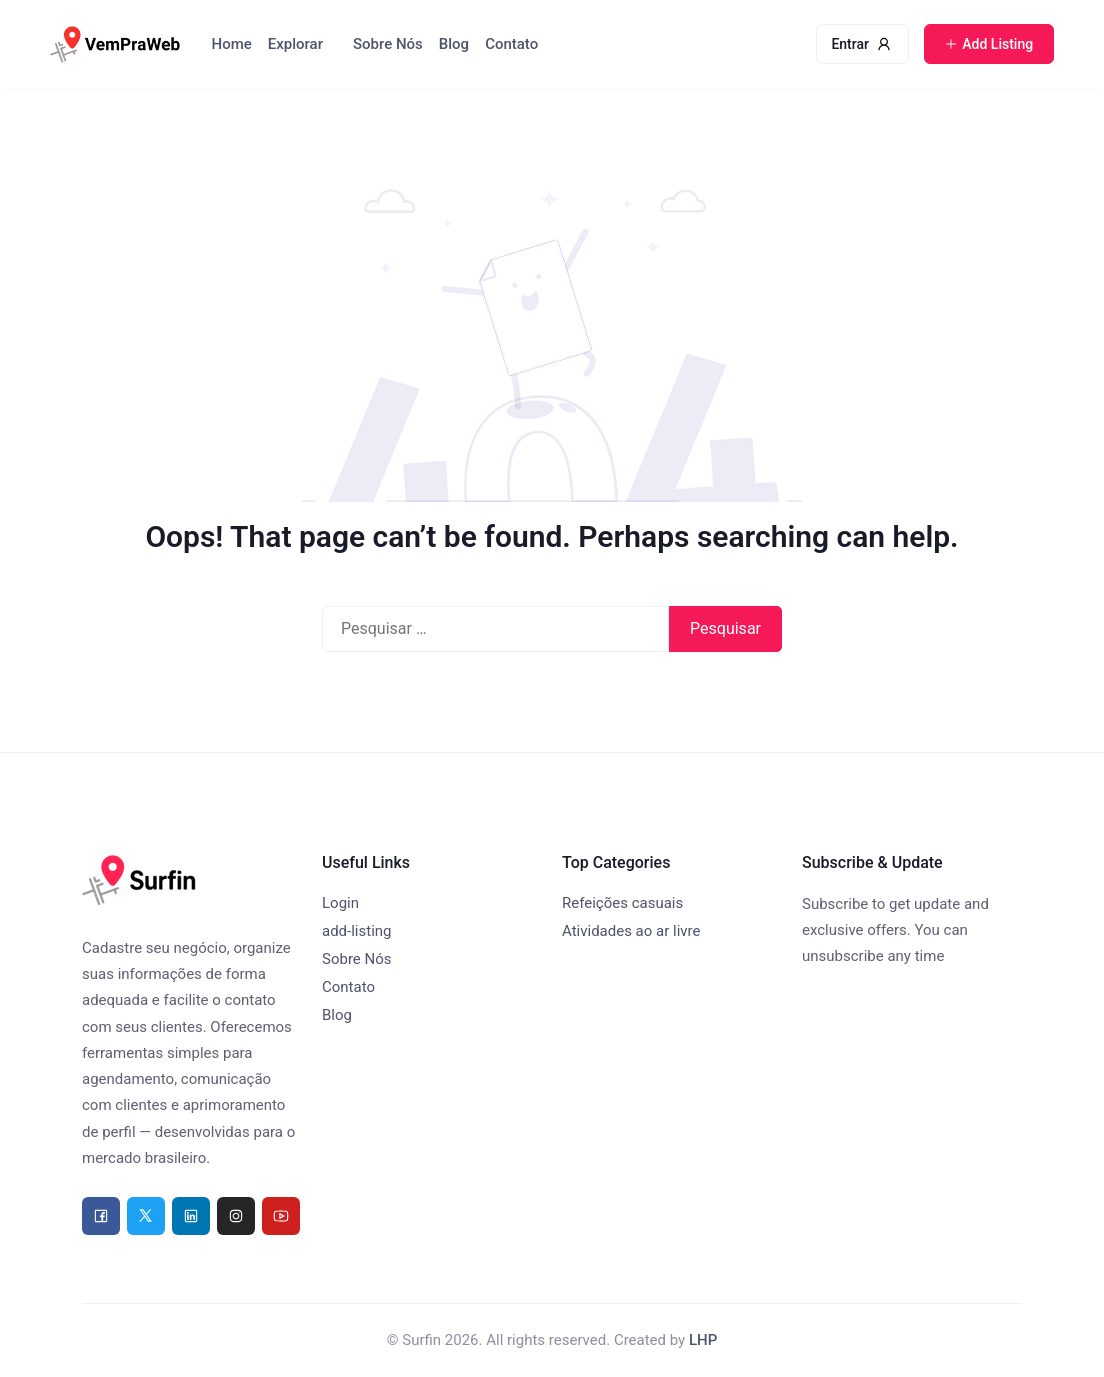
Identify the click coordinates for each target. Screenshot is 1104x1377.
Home (232, 44)
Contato (511, 44)
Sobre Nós (388, 44)
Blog (454, 44)
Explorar (295, 44)
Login (340, 903)
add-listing (357, 931)
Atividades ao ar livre (631, 931)
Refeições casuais (622, 903)
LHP (703, 1340)
